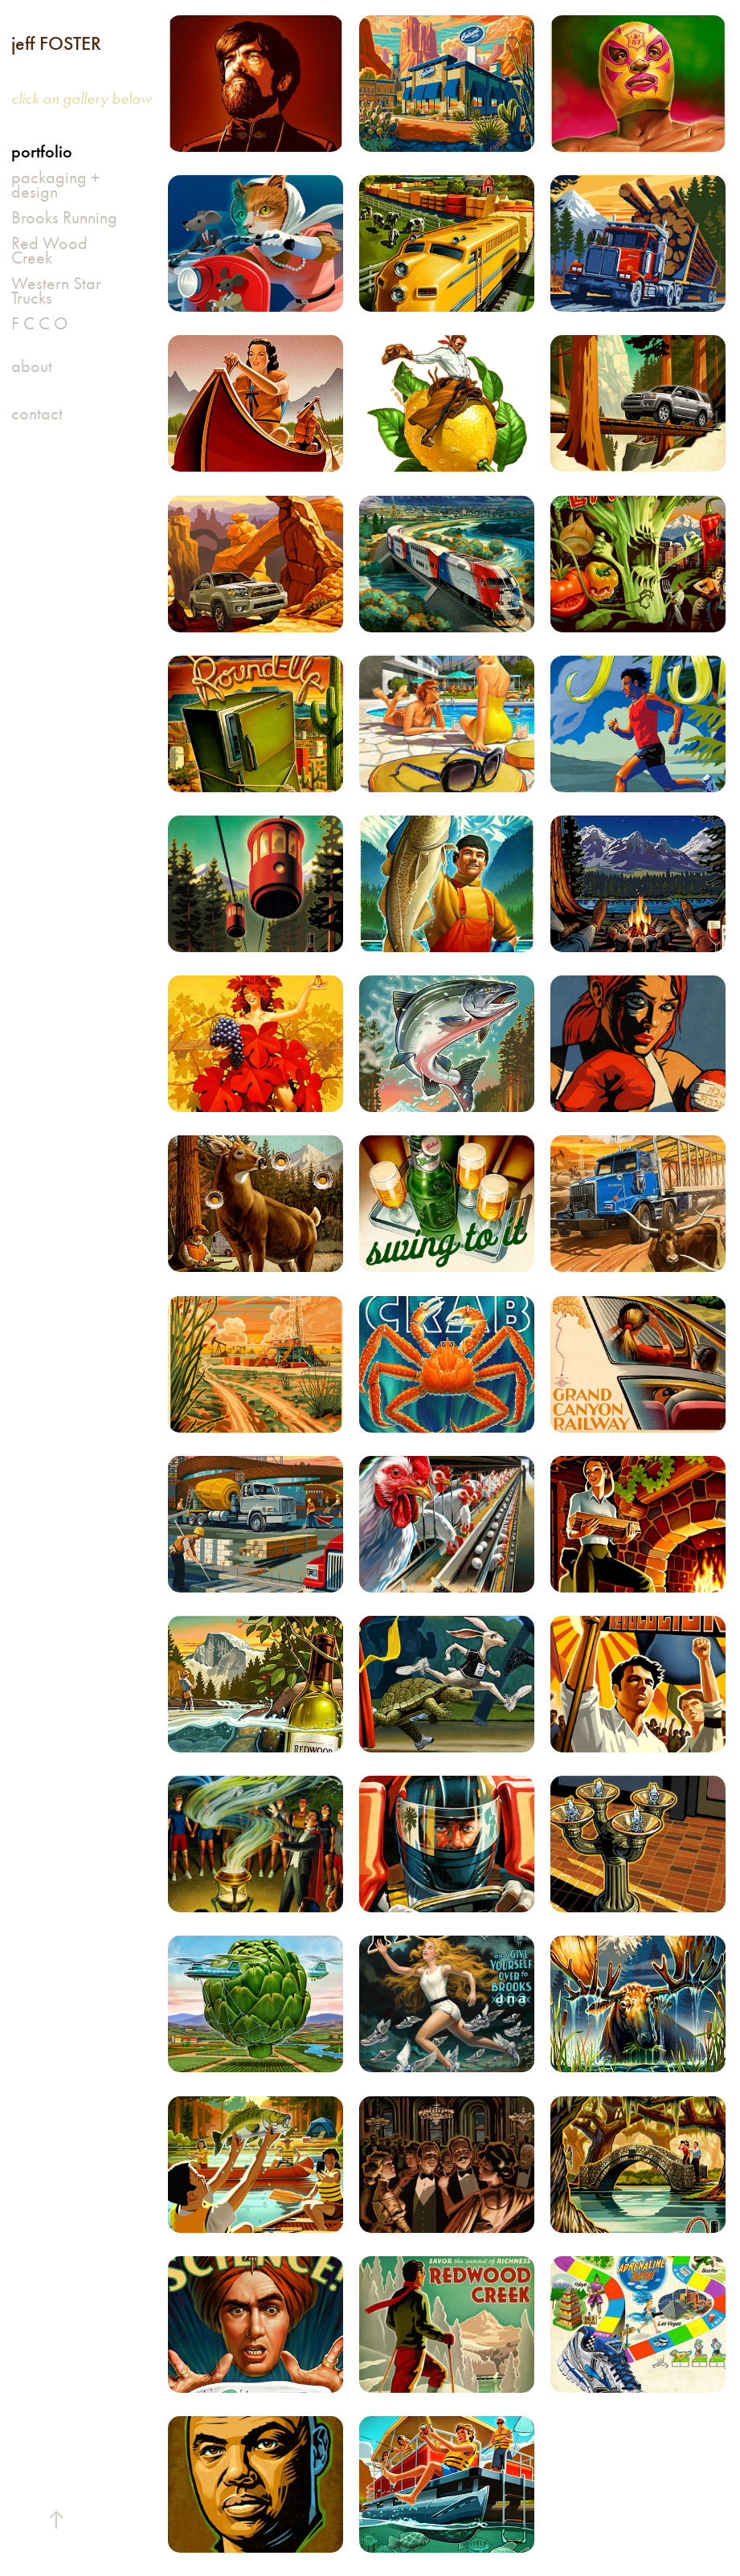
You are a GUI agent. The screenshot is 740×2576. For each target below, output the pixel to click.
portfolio (41, 151)
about (31, 366)
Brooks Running (64, 217)
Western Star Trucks (56, 291)
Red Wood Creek (49, 250)
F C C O (39, 323)
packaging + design (55, 184)
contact (37, 413)
